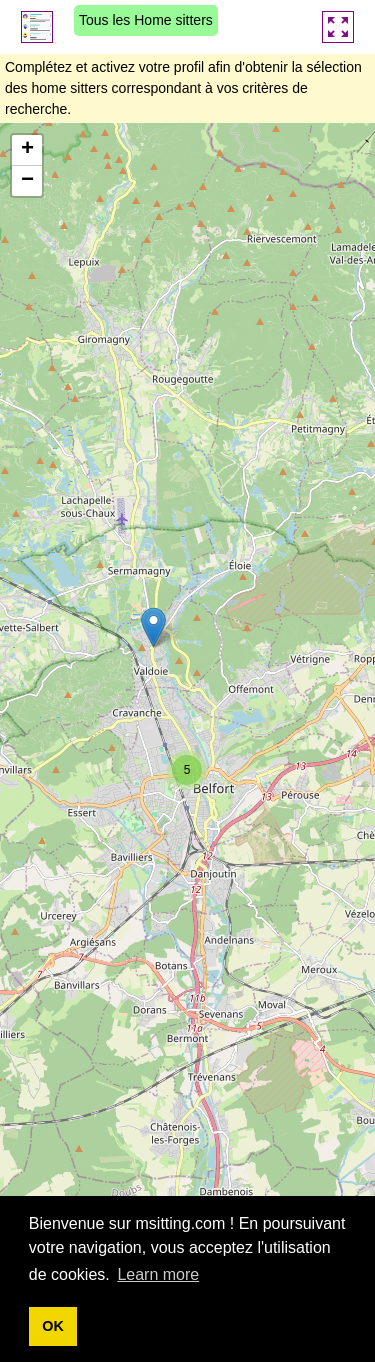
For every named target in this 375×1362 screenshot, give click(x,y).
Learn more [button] (158, 1274)
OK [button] (53, 1326)
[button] (153, 627)
